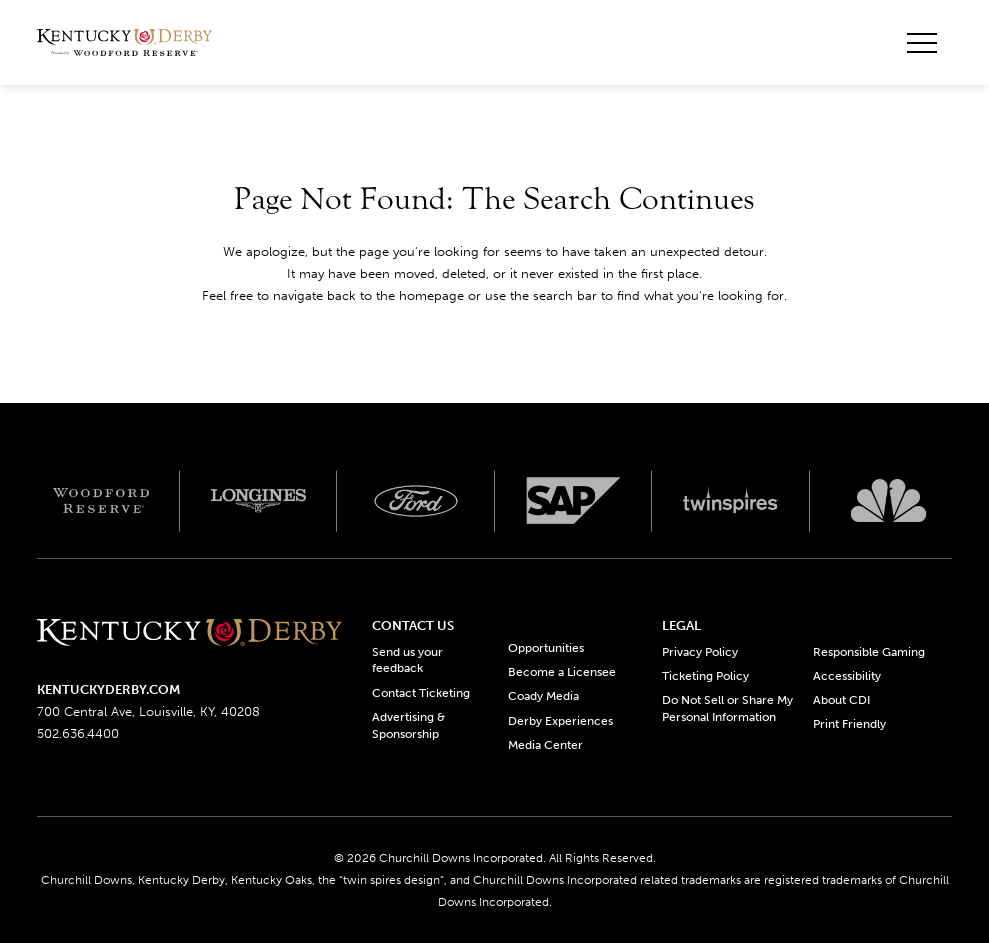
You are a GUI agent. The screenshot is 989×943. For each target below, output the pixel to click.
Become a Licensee (562, 672)
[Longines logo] (259, 500)
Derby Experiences (560, 721)
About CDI (841, 700)
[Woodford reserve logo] (101, 500)
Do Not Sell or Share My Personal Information (727, 708)
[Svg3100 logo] (889, 500)
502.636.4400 (78, 733)
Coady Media (543, 696)
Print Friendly (849, 724)
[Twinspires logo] (731, 500)
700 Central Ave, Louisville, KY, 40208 (148, 711)
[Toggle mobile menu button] (922, 43)
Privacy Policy (700, 652)
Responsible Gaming (869, 652)
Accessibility (847, 676)
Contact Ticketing (421, 693)
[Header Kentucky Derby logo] (124, 42)
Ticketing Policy (705, 676)
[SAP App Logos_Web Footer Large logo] (574, 500)
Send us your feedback (407, 660)
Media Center (545, 745)
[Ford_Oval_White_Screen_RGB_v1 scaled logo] (416, 501)
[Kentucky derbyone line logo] (189, 634)
